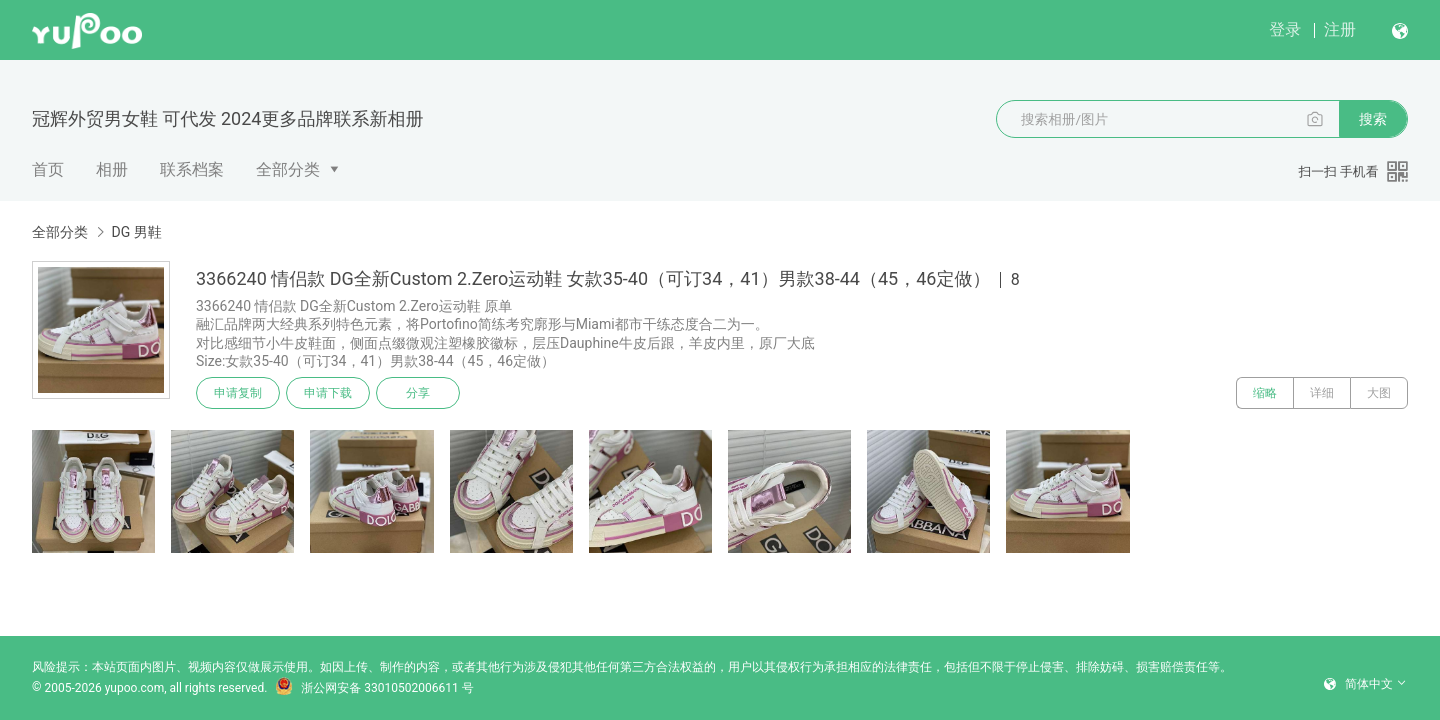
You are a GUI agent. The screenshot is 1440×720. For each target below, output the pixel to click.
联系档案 (192, 169)
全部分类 (288, 169)
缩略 (1265, 393)
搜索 (1373, 119)
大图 (1379, 393)
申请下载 (328, 393)
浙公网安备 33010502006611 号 (374, 688)
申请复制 (238, 393)
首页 (48, 169)
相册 (112, 169)
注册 (1340, 29)
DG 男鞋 (136, 232)
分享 (418, 393)
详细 (1322, 393)
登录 (1285, 29)
